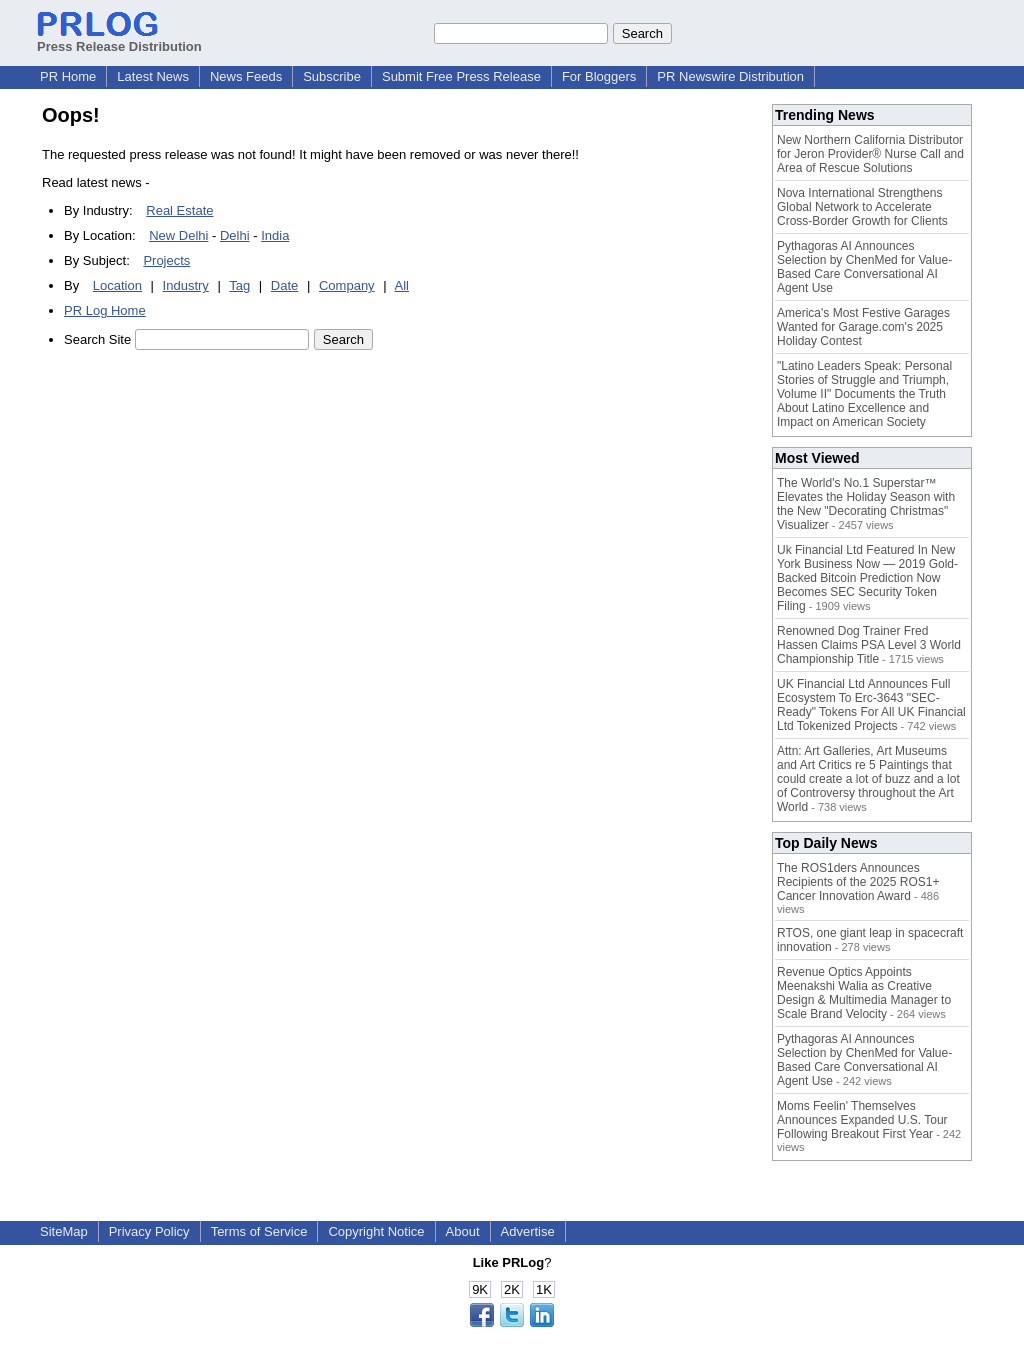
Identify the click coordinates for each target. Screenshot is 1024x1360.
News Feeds (246, 76)
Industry (186, 285)
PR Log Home (105, 310)
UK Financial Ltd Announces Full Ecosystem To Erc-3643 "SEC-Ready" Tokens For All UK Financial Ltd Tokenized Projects (871, 705)
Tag (239, 285)
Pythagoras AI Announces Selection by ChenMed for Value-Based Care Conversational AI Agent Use (864, 267)
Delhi (235, 235)
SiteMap (64, 1231)
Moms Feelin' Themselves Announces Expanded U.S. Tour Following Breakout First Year (862, 1120)
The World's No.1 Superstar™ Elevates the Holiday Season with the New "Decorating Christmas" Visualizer (866, 504)
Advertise (528, 1231)
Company (347, 285)
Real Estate (179, 210)
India (275, 235)
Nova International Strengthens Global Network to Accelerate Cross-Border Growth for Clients (862, 207)
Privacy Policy (149, 1231)
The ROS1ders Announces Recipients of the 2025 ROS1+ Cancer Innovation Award (858, 882)
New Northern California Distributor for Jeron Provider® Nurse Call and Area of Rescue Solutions (870, 154)
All (402, 285)
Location (117, 285)
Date (284, 285)
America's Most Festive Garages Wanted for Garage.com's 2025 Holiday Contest (863, 327)
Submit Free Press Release (461, 76)
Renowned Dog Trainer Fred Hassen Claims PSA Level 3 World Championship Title (869, 645)
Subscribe (332, 76)
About (463, 1231)
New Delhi (178, 235)
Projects (166, 260)
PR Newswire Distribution (730, 76)
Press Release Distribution (119, 39)
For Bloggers (599, 76)
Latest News (153, 76)
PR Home (68, 76)
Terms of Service (259, 1231)
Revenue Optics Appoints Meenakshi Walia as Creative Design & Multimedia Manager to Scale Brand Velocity (864, 993)
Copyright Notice (376, 1231)
